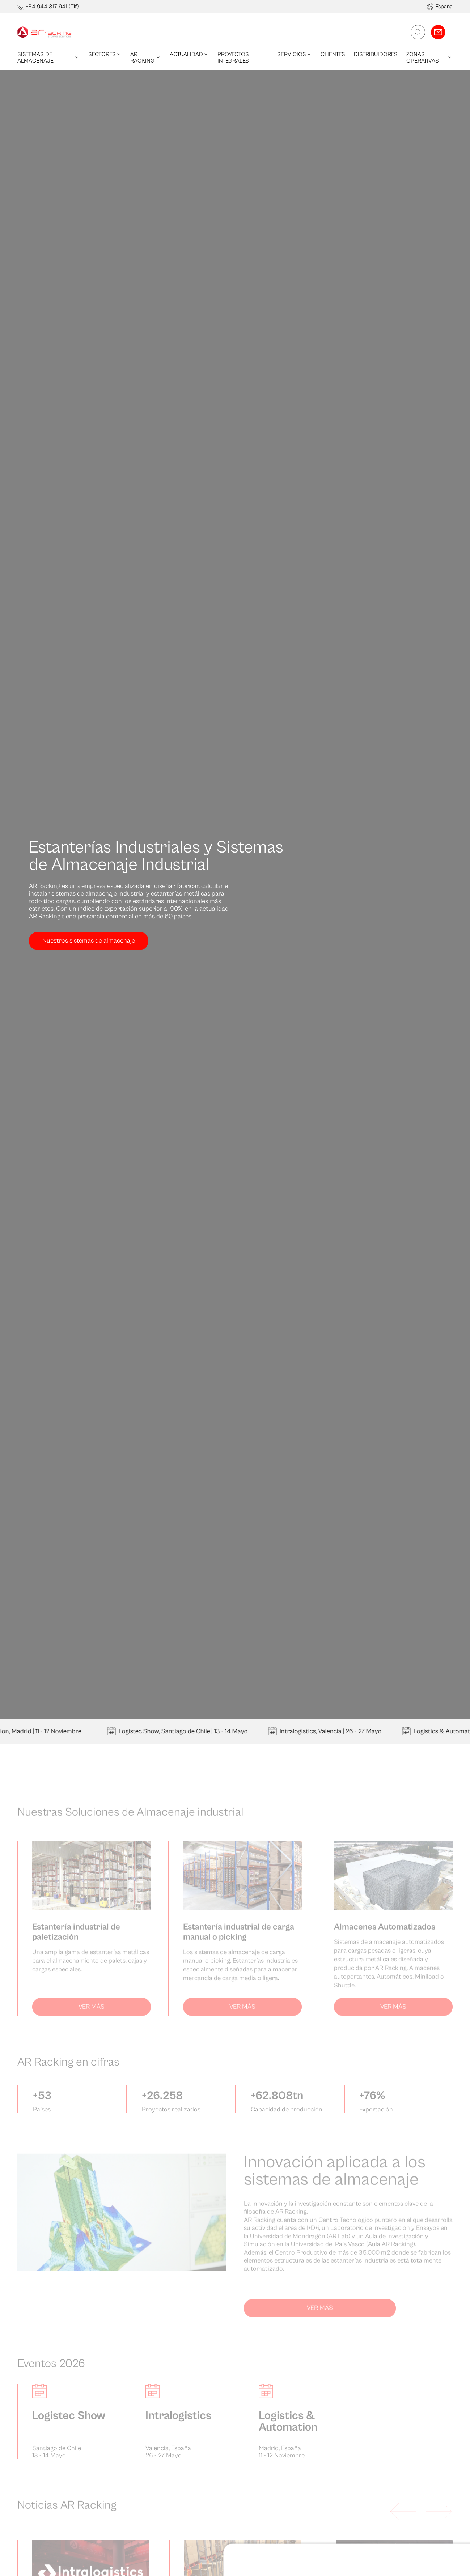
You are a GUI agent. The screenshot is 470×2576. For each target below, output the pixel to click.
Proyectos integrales (233, 57)
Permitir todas (409, 2242)
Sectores (105, 54)
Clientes (333, 54)
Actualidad (189, 54)
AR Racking (145, 57)
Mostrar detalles (46, 2282)
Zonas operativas (429, 57)
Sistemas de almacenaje (48, 57)
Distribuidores (376, 54)
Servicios (294, 54)
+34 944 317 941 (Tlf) (52, 6)
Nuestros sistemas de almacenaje (88, 940)
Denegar (410, 2265)
